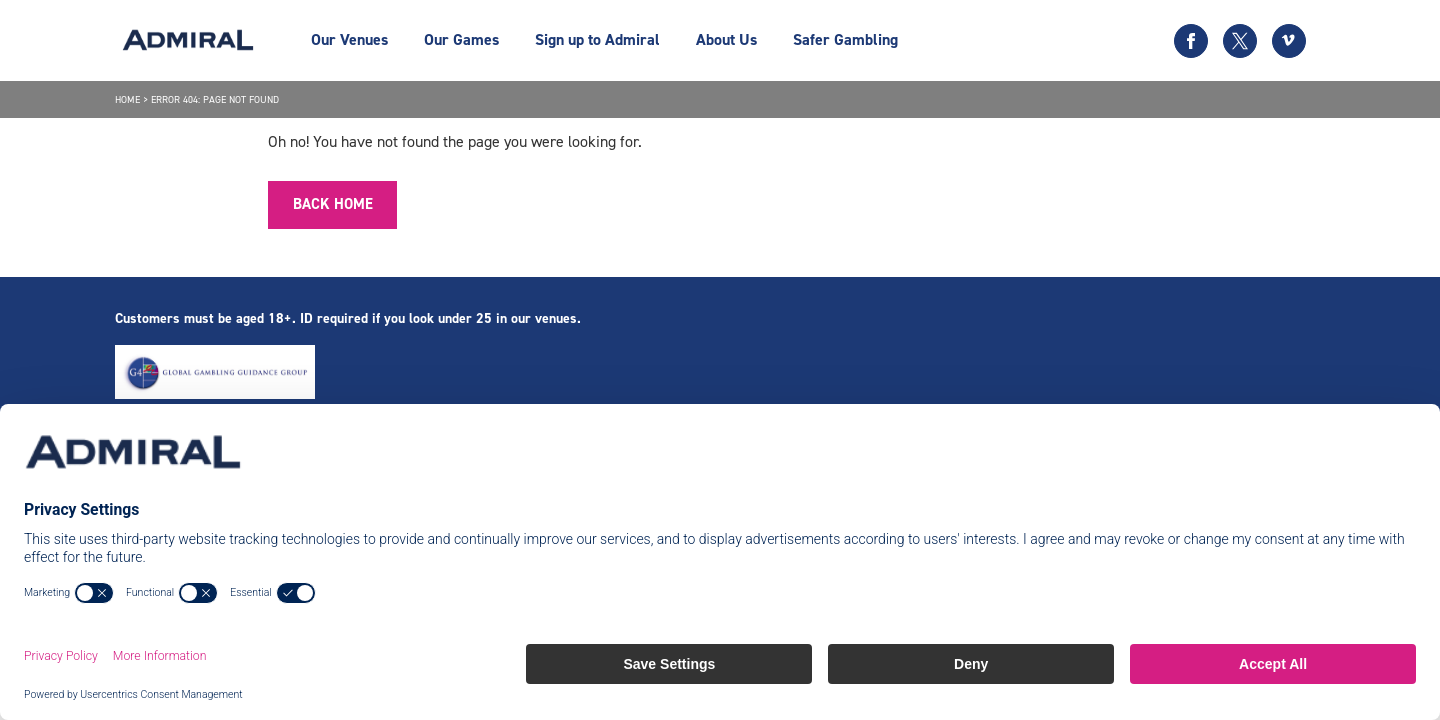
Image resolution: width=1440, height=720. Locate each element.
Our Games (461, 39)
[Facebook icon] (1191, 41)
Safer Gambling (845, 39)
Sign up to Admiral (597, 39)
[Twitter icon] (1240, 41)
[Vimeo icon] (1289, 41)
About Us (726, 39)
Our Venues (349, 39)
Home (127, 99)
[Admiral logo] (188, 40)
